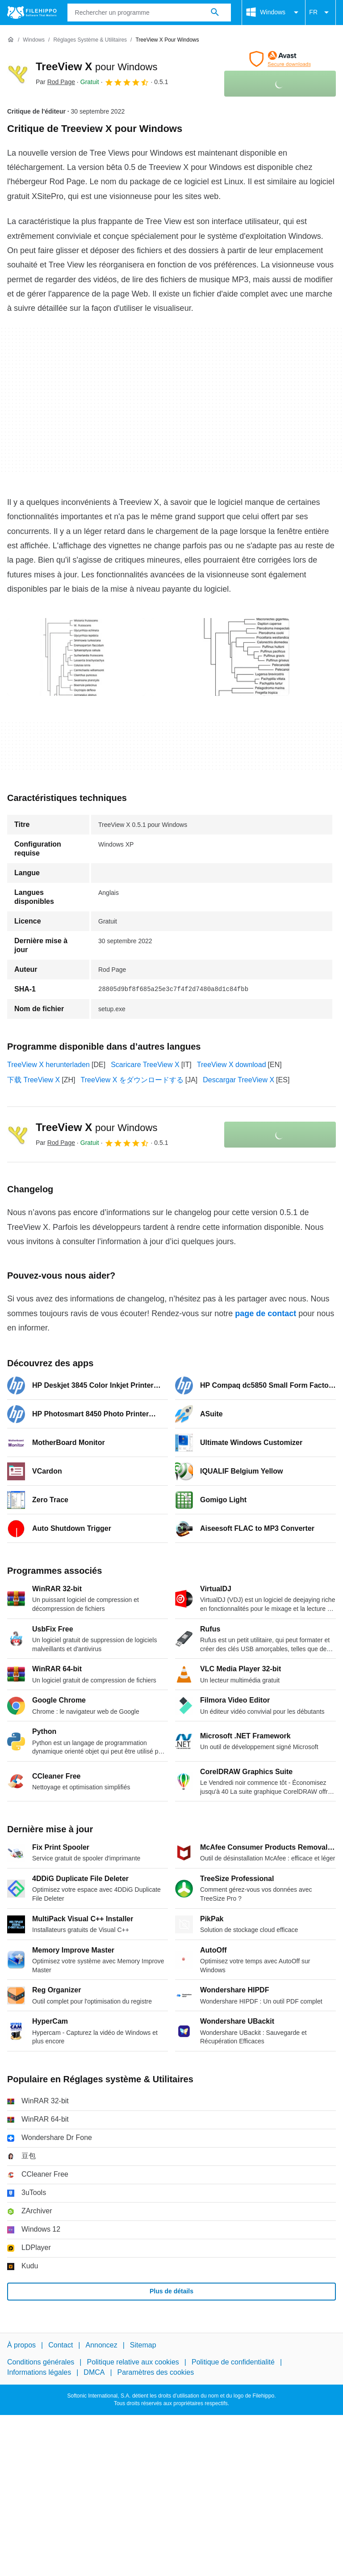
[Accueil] (10, 40)
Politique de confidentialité (233, 2362)
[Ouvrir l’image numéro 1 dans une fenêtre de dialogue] (220, 657)
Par (55, 81)
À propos (21, 2345)
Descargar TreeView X (238, 1080)
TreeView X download (231, 1064)
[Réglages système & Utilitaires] (90, 40)
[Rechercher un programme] (215, 12)
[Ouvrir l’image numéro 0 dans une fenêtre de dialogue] (76, 657)
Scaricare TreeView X (145, 1064)
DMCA (94, 2372)
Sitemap (143, 2345)
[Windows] (34, 40)
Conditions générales (40, 2362)
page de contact (265, 1313)
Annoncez (101, 2345)
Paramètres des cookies (155, 2372)
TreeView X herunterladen (48, 1064)
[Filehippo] (32, 12)
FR (320, 12)
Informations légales (39, 2372)
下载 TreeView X (33, 1080)
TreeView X (96, 66)
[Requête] (149, 12)
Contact (60, 2345)
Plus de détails (171, 2291)
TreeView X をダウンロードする (131, 1080)
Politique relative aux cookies (133, 2362)
